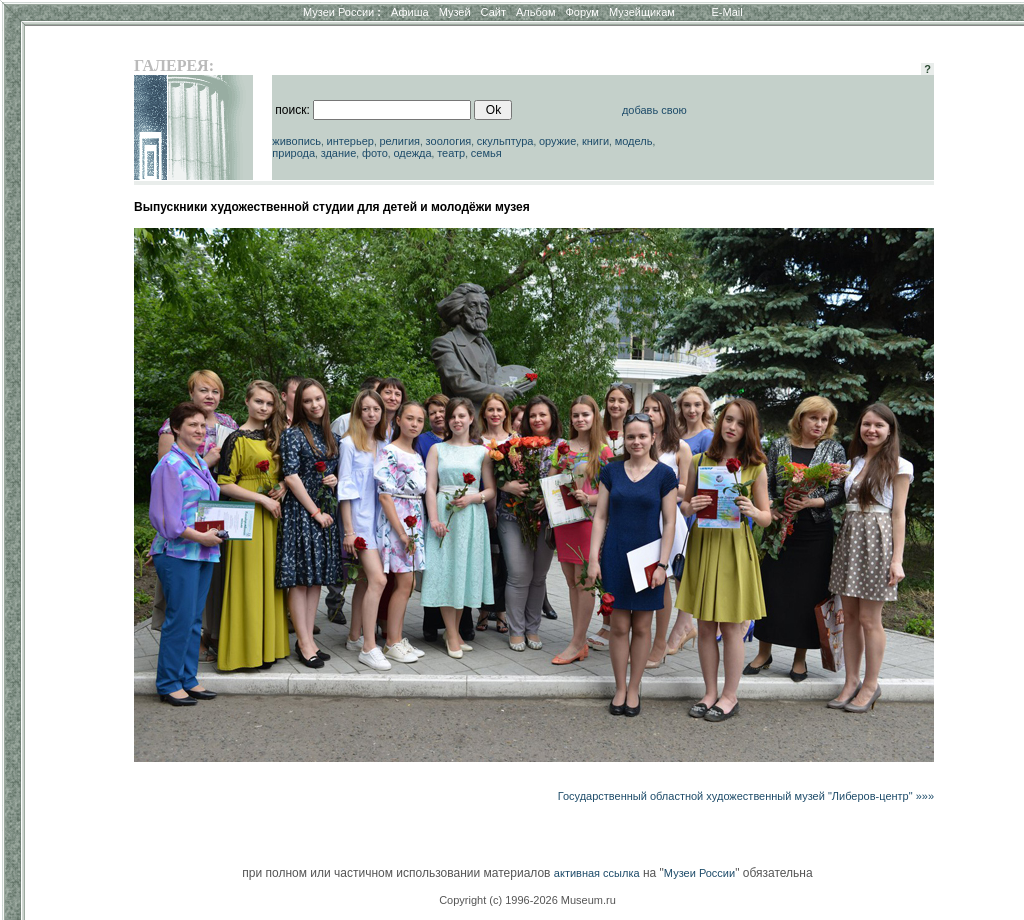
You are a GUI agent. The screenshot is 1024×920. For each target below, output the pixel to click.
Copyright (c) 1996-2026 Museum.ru (527, 900)
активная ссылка (597, 873)
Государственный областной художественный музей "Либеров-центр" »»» (746, 796)
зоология (449, 141)
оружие (557, 141)
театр (451, 153)
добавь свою (654, 110)
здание (339, 153)
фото (375, 153)
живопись (296, 141)
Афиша (410, 12)
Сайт (493, 12)
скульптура (505, 141)
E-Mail (727, 12)
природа (293, 153)
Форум (581, 12)
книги (595, 141)
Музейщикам (642, 12)
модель (634, 141)
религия (399, 141)
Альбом (535, 12)
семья (486, 153)
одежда (412, 153)
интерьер (350, 141)
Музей (455, 12)
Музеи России (342, 12)
